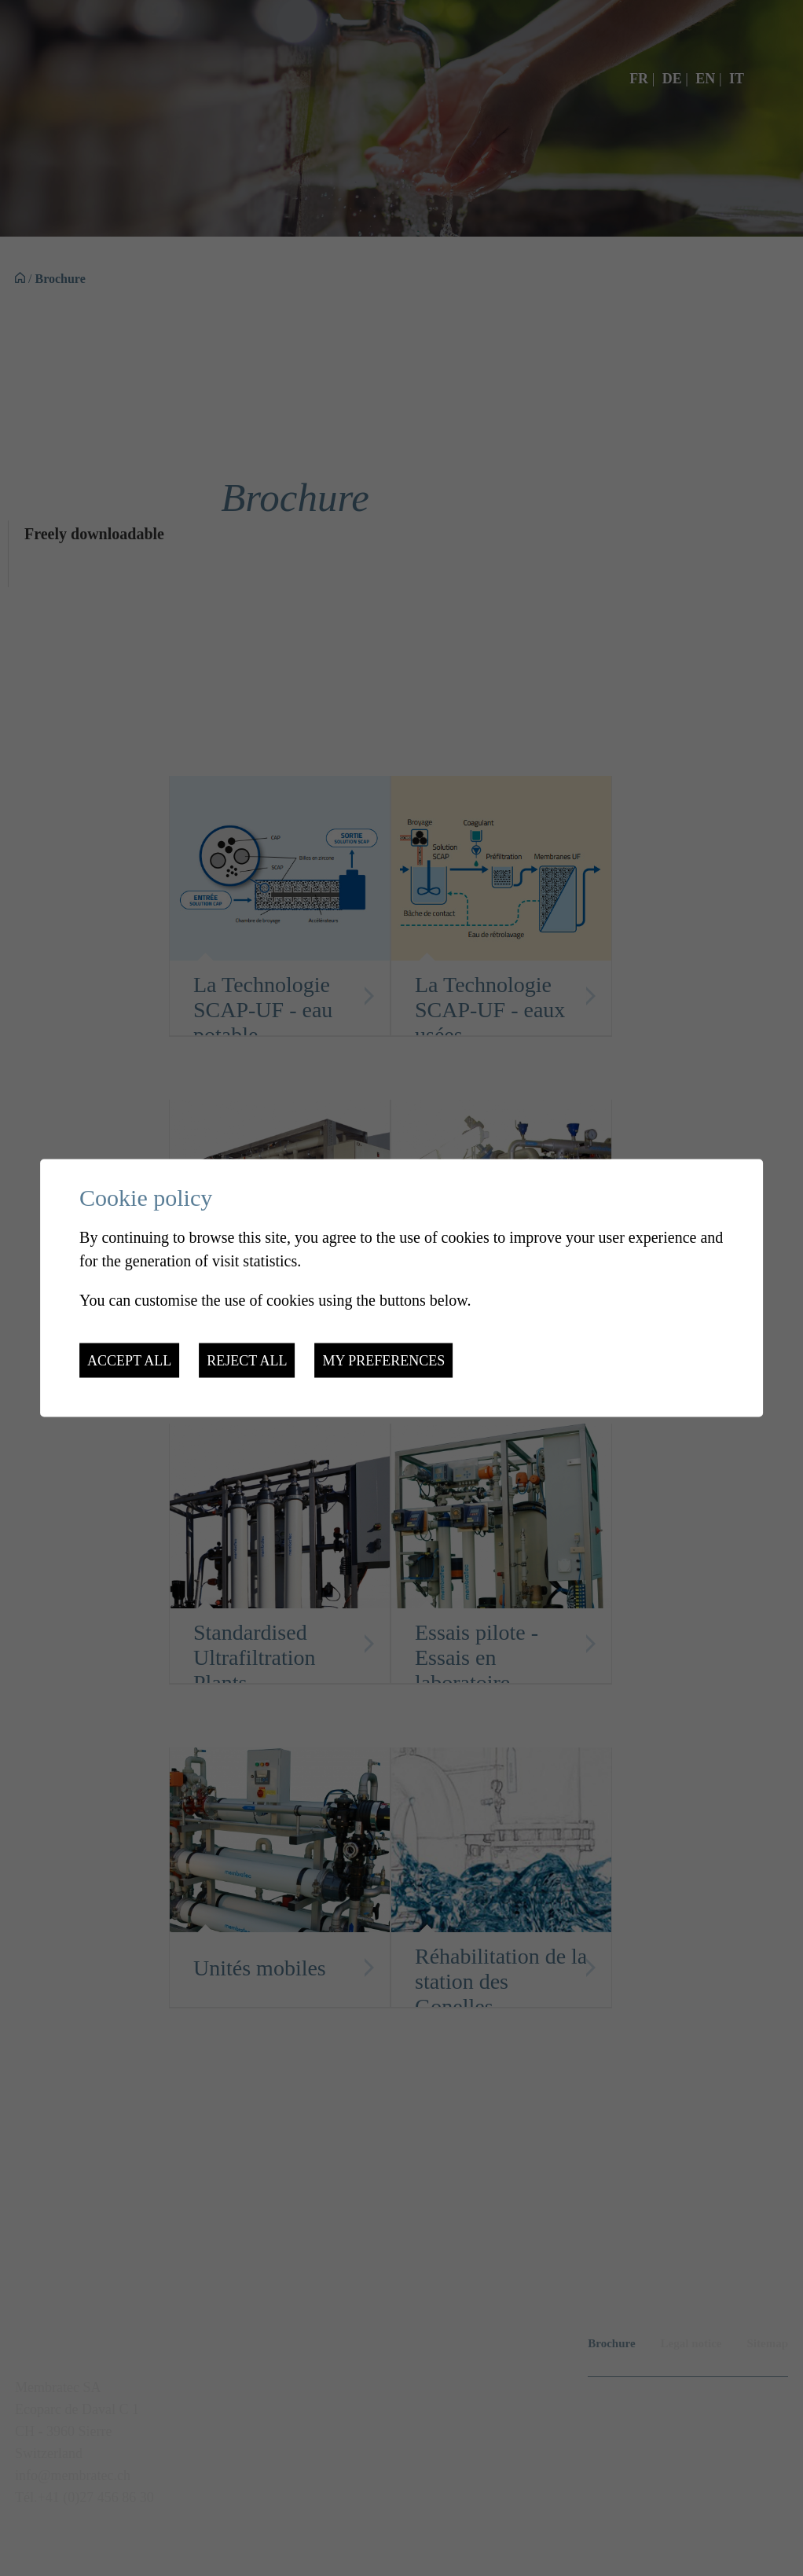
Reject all (247, 1361)
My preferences (383, 1361)
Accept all (129, 1361)
